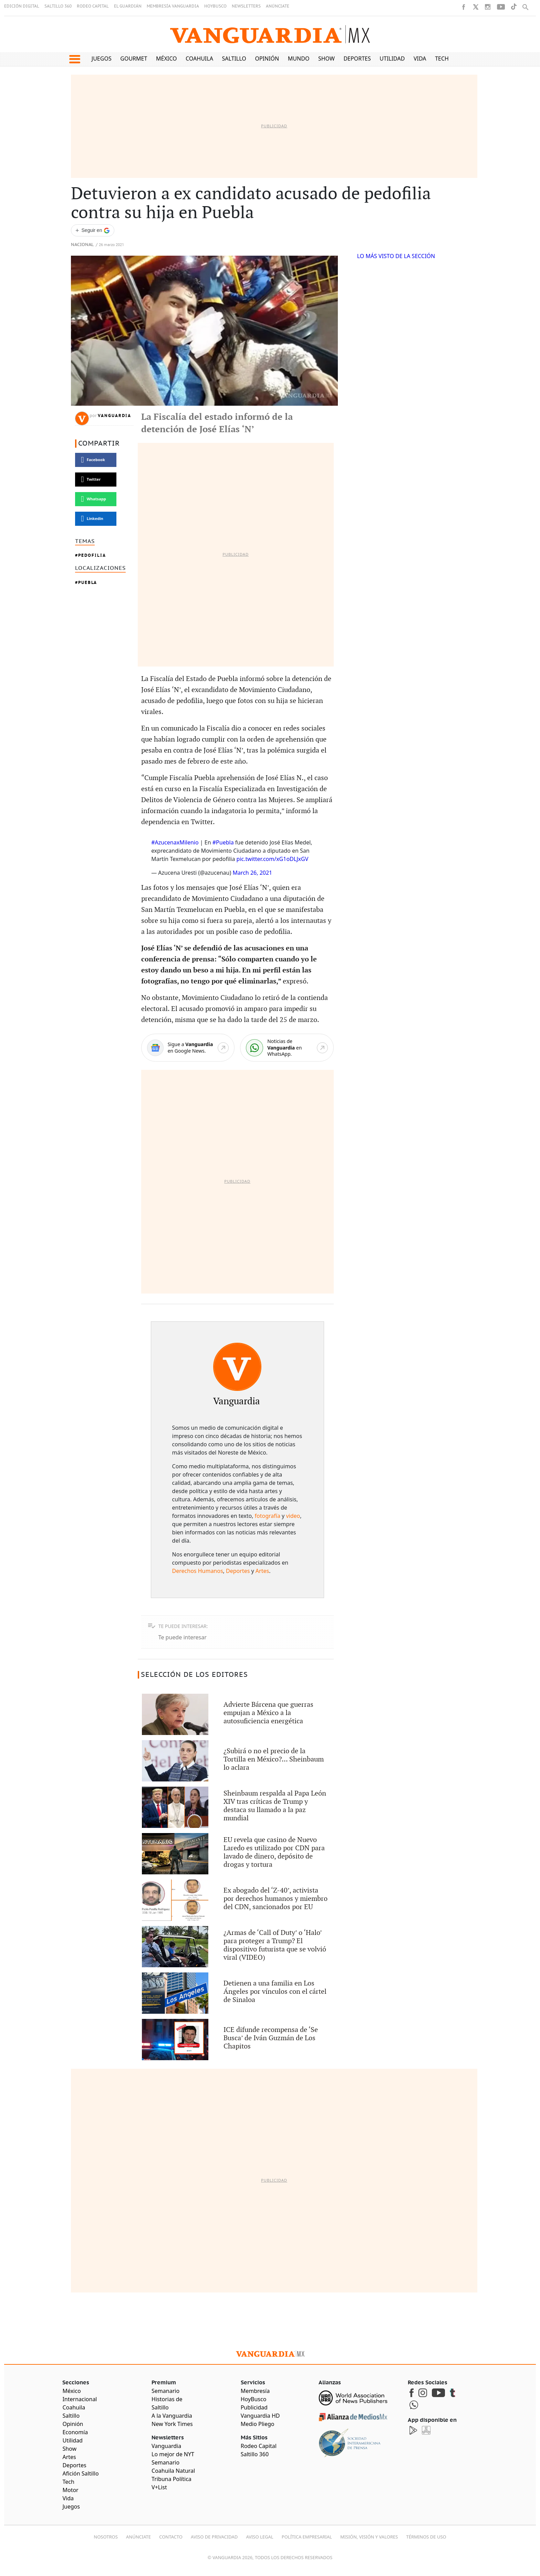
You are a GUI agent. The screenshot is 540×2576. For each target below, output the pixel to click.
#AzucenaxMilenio (175, 842)
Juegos (102, 58)
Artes (262, 1571)
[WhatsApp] (287, 1048)
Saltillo (234, 58)
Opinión (267, 58)
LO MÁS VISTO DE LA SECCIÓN (396, 256)
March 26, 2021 (252, 872)
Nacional (82, 244)
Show (326, 58)
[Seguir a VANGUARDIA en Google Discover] (92, 230)
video (293, 1516)
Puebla (87, 582)
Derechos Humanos (197, 1571)
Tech (442, 58)
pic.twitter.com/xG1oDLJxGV (273, 859)
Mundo (299, 58)
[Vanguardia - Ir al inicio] (270, 34)
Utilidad (392, 58)
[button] (74, 59)
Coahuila (199, 58)
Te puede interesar (182, 1637)
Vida (420, 58)
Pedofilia (92, 555)
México (166, 58)
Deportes (357, 58)
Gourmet (133, 58)
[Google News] (188, 1048)
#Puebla (223, 842)
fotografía (267, 1516)
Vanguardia (114, 415)
